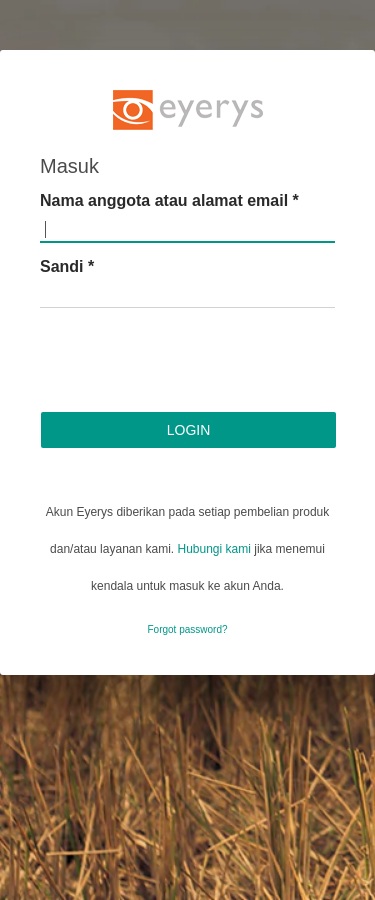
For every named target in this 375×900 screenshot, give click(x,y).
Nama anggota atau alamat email (169, 200)
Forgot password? (187, 629)
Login (189, 430)
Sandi (67, 266)
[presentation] (192, 363)
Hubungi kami (214, 549)
